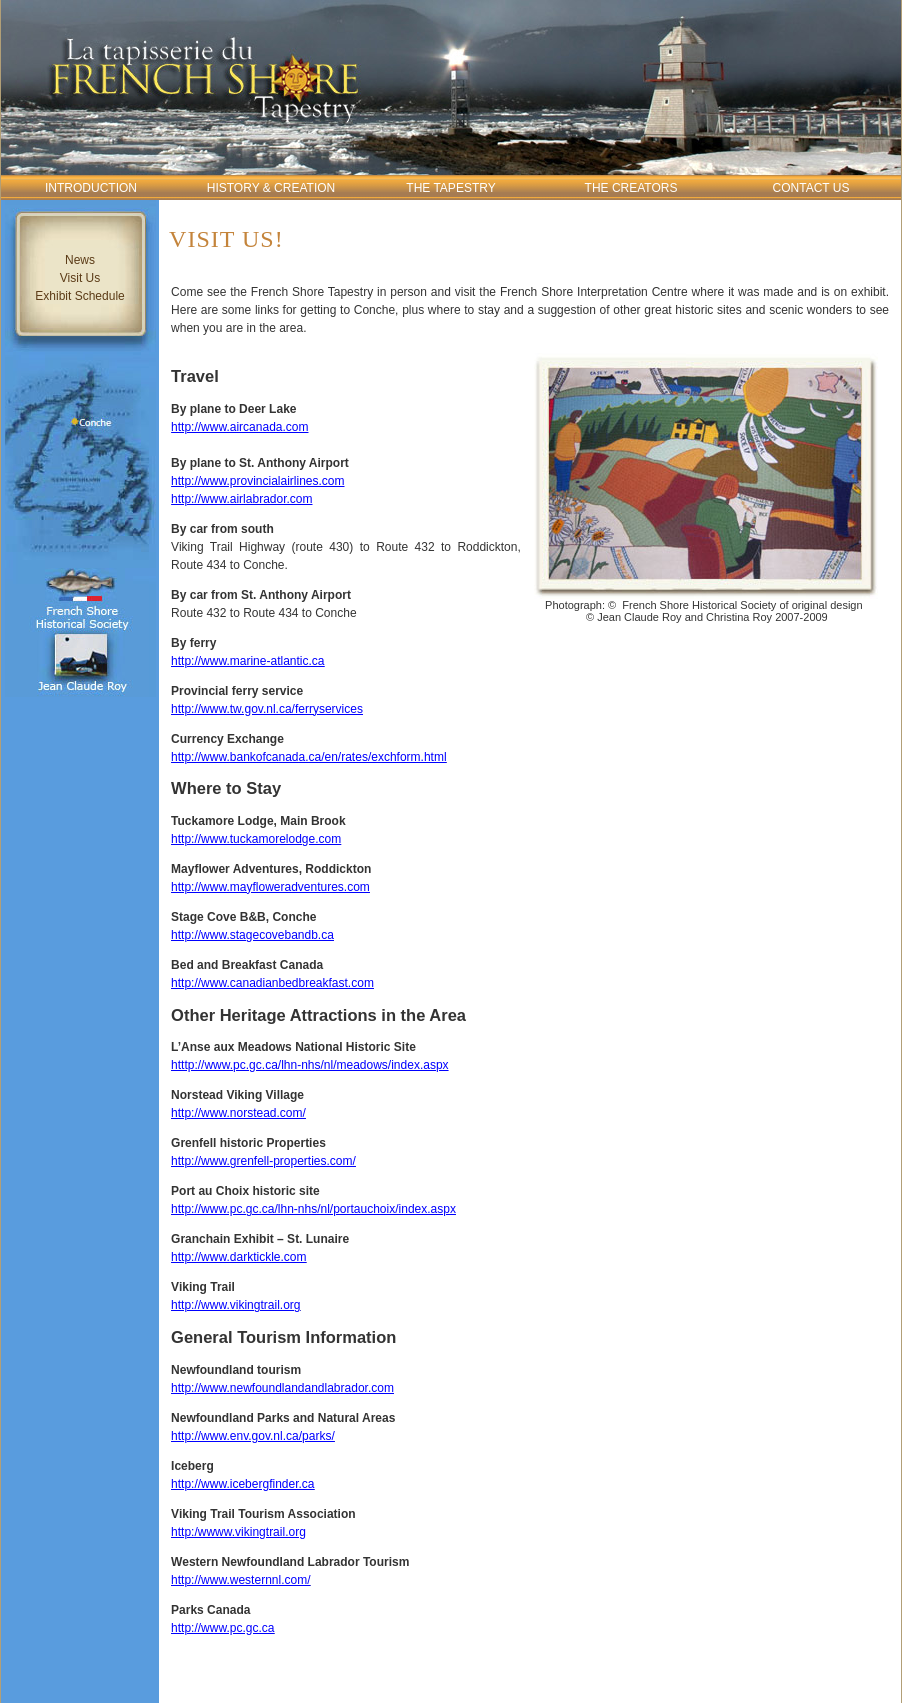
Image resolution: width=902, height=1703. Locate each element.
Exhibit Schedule (79, 296)
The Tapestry (450, 188)
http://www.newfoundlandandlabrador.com (282, 1388)
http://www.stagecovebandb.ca (252, 935)
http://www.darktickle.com (238, 1257)
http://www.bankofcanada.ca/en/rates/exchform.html (308, 757)
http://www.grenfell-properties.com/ (263, 1161)
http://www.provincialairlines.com (257, 481)
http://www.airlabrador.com (241, 499)
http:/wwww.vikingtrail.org (238, 1532)
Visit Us (80, 278)
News (80, 260)
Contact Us (811, 188)
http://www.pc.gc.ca (222, 1628)
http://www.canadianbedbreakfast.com (272, 983)
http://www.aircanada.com (239, 427)
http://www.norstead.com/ (238, 1113)
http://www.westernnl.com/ (240, 1580)
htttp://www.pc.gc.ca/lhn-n (239, 1065)
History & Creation (271, 188)
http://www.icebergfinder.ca (242, 1484)
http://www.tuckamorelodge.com (256, 839)
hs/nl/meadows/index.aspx (378, 1065)
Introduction (91, 188)
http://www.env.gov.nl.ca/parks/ (253, 1436)
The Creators (631, 188)
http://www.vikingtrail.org (235, 1305)
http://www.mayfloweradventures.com (270, 887)
